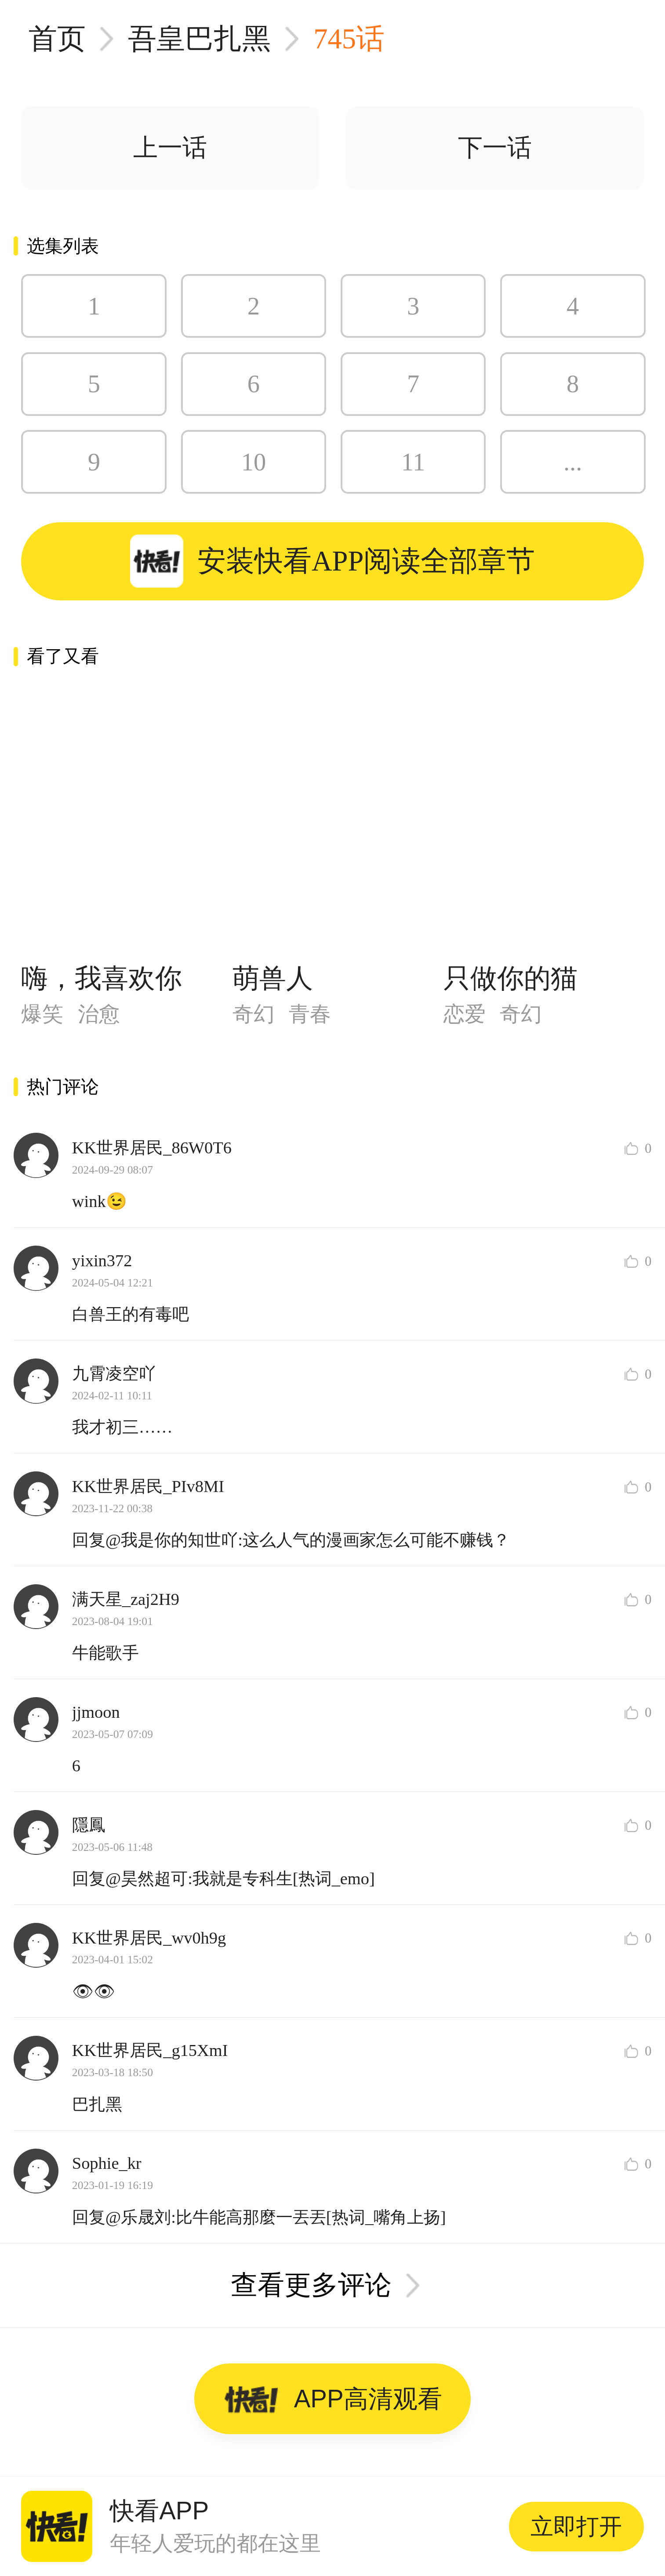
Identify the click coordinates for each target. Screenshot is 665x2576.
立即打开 (576, 2526)
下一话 (495, 147)
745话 (349, 38)
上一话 (170, 147)
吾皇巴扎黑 (199, 38)
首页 (57, 38)
